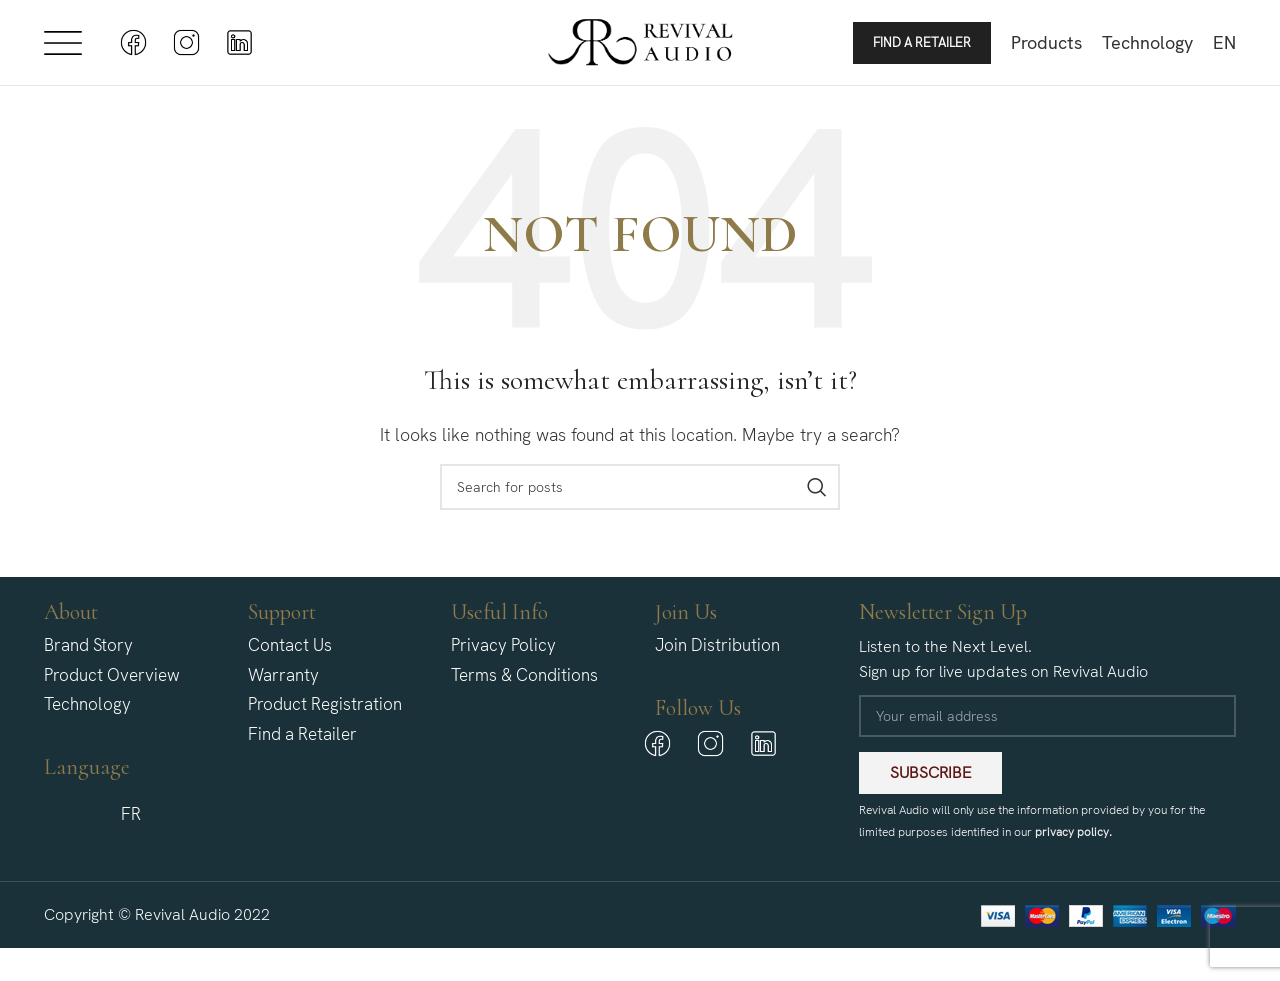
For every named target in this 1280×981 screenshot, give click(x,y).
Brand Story (88, 655)
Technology (87, 715)
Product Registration (325, 715)
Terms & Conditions (524, 685)
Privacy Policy (503, 655)
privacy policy (1072, 842)
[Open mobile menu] (63, 48)
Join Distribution (717, 655)
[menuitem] (1224, 48)
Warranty (283, 685)
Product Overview (112, 685)
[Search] (640, 497)
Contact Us (290, 655)
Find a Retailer (922, 47)
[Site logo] (640, 46)
